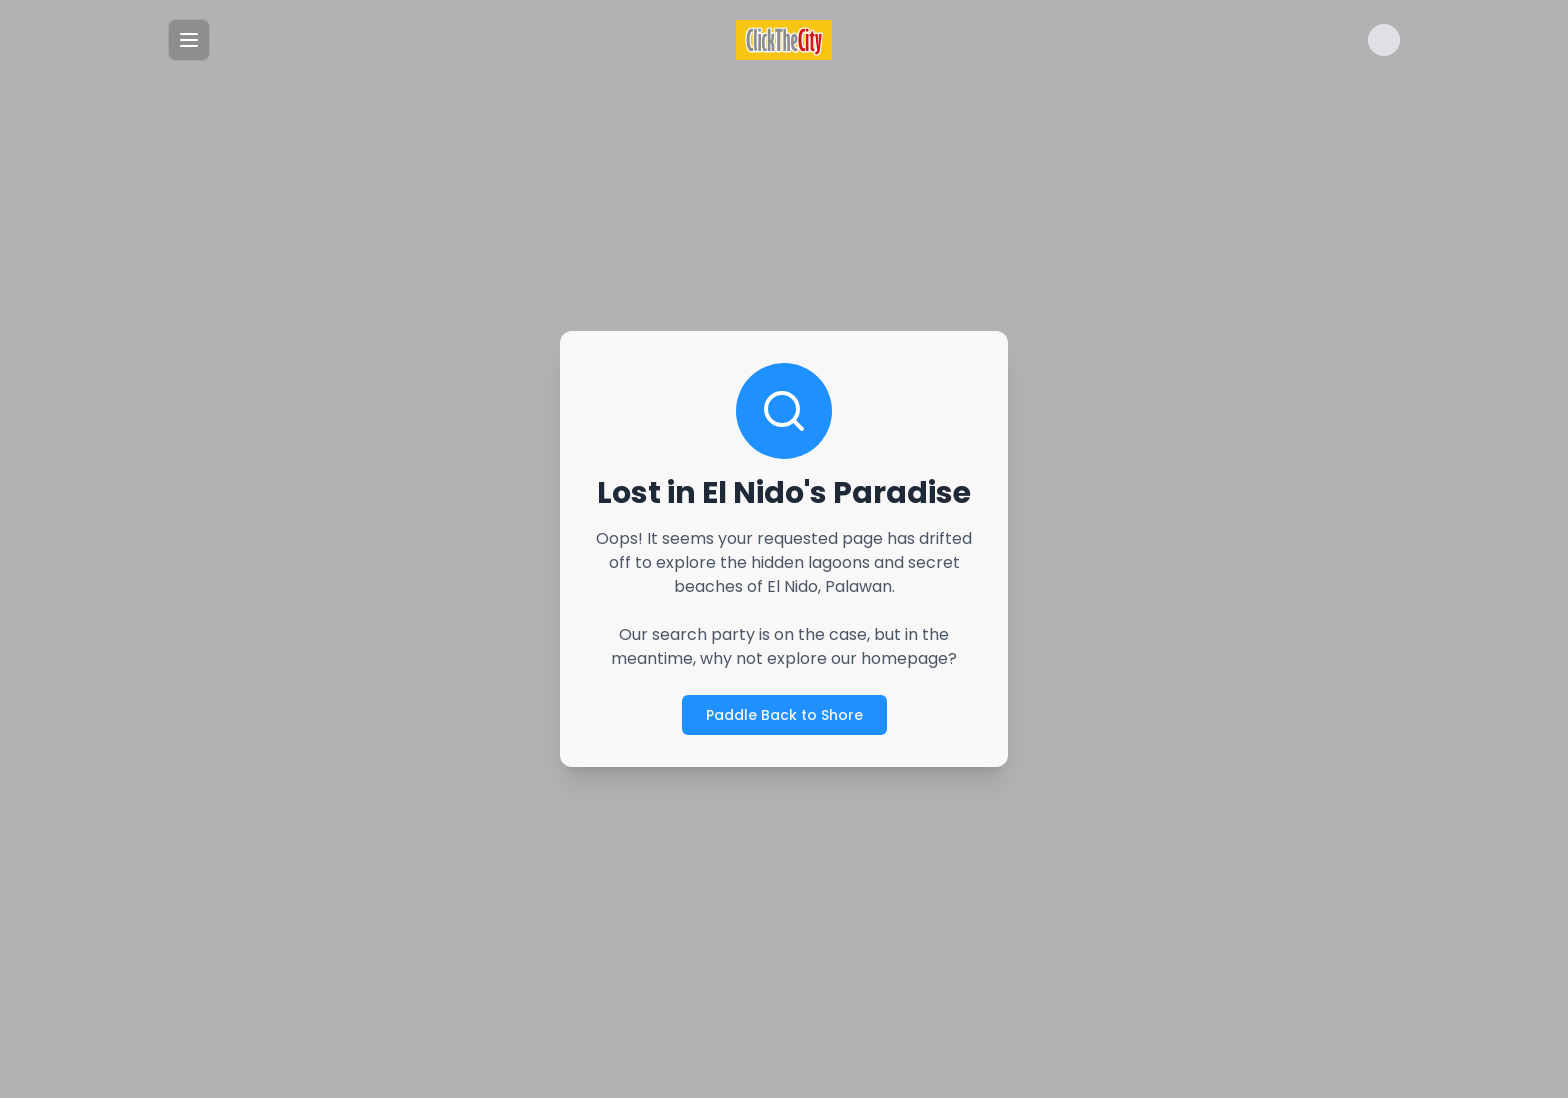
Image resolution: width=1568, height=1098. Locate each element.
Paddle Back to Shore (784, 715)
